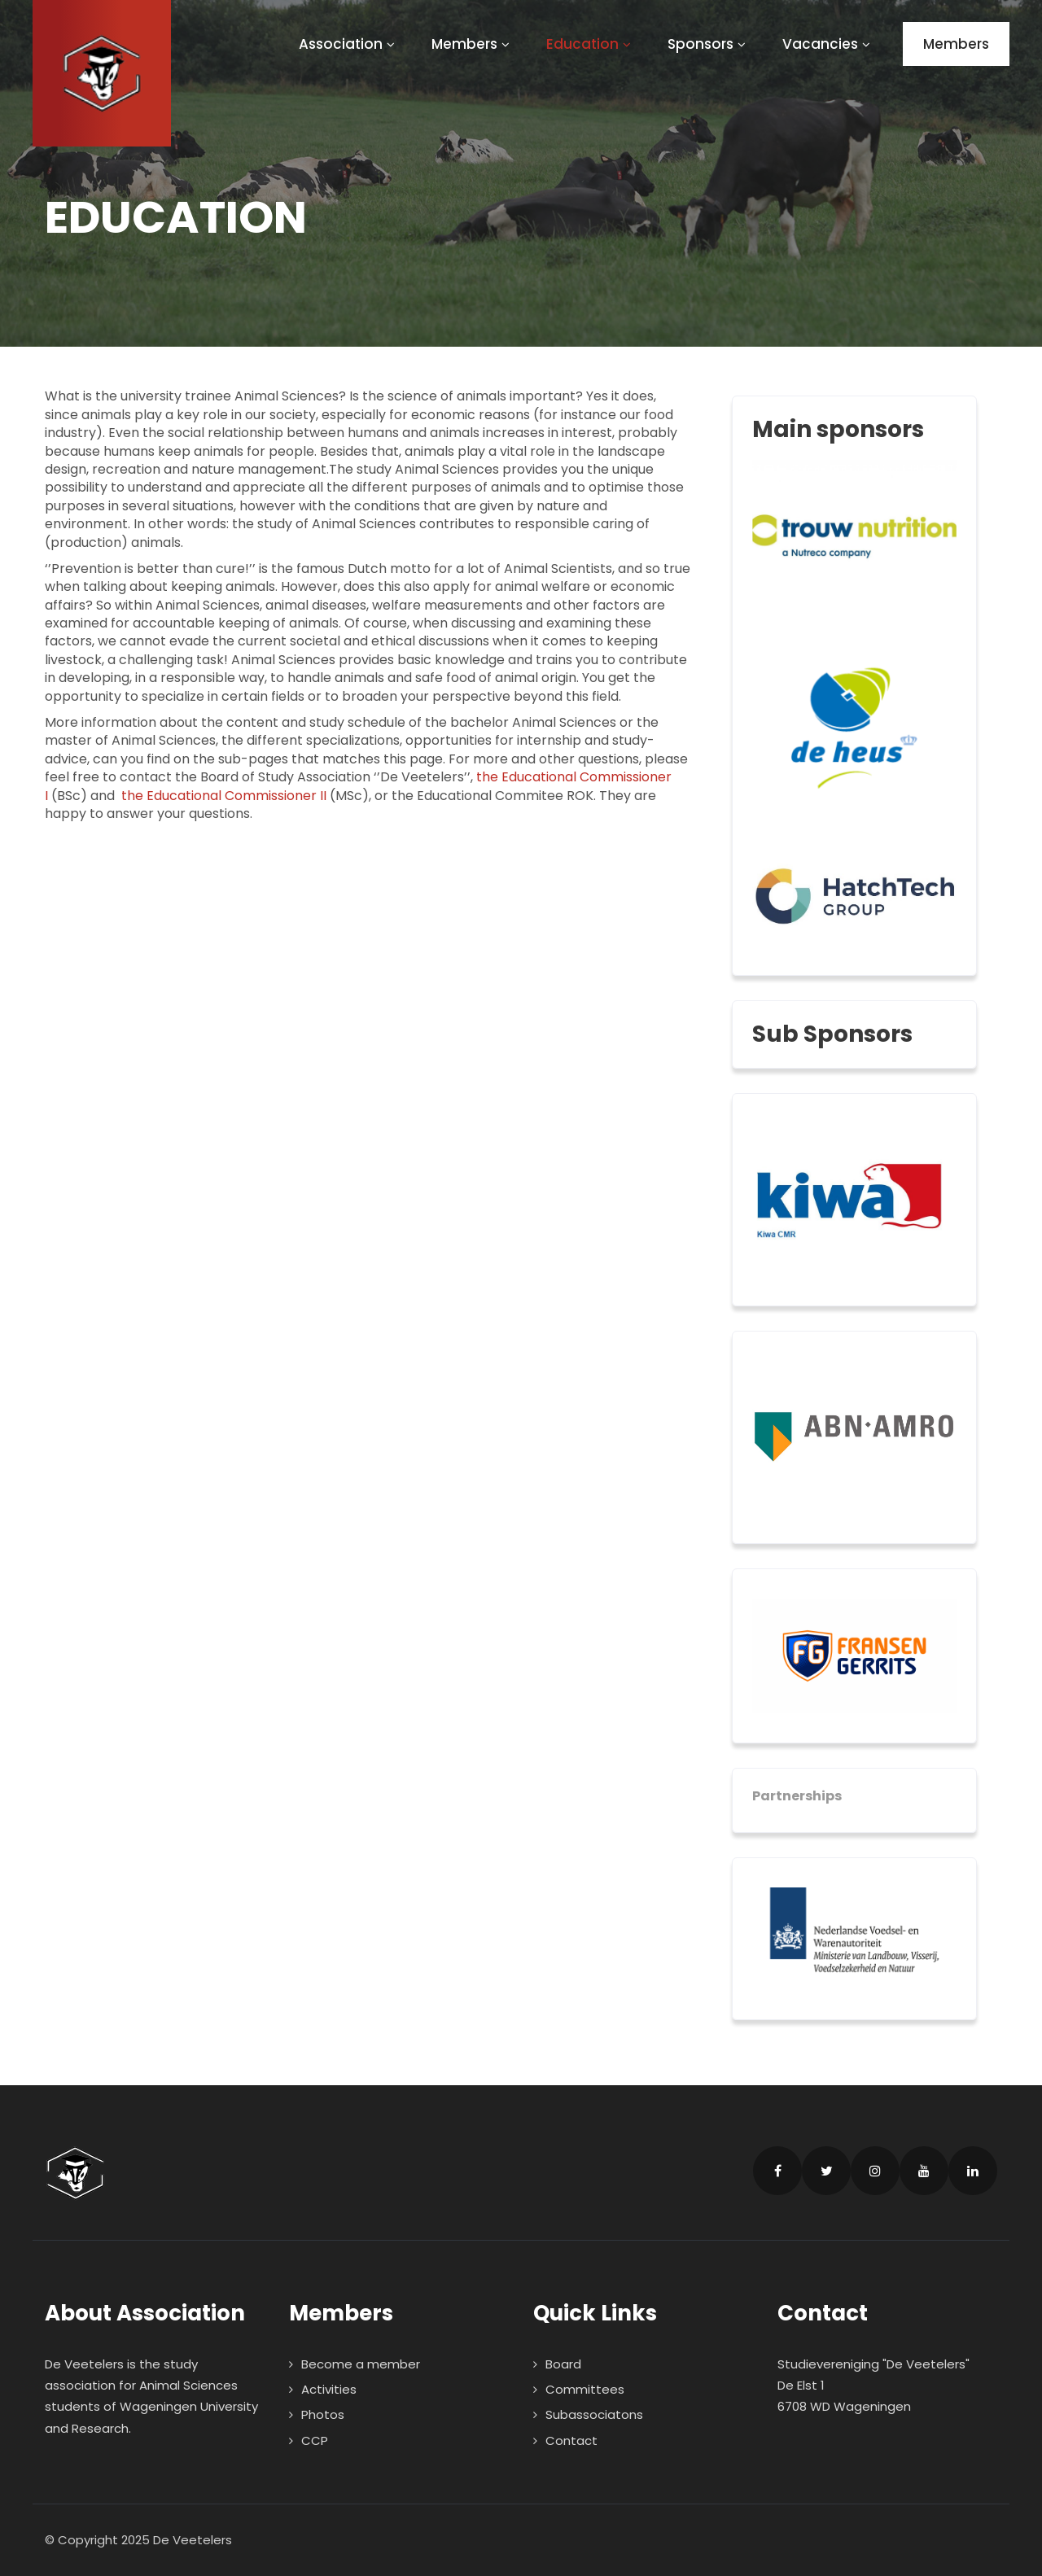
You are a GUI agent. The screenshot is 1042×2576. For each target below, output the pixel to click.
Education (590, 44)
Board (563, 2364)
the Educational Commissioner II (223, 795)
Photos (322, 2414)
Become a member (360, 2364)
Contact (571, 2440)
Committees (584, 2389)
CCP (314, 2440)
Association (349, 44)
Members (472, 44)
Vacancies (828, 44)
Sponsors (709, 44)
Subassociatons (594, 2414)
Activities (329, 2389)
